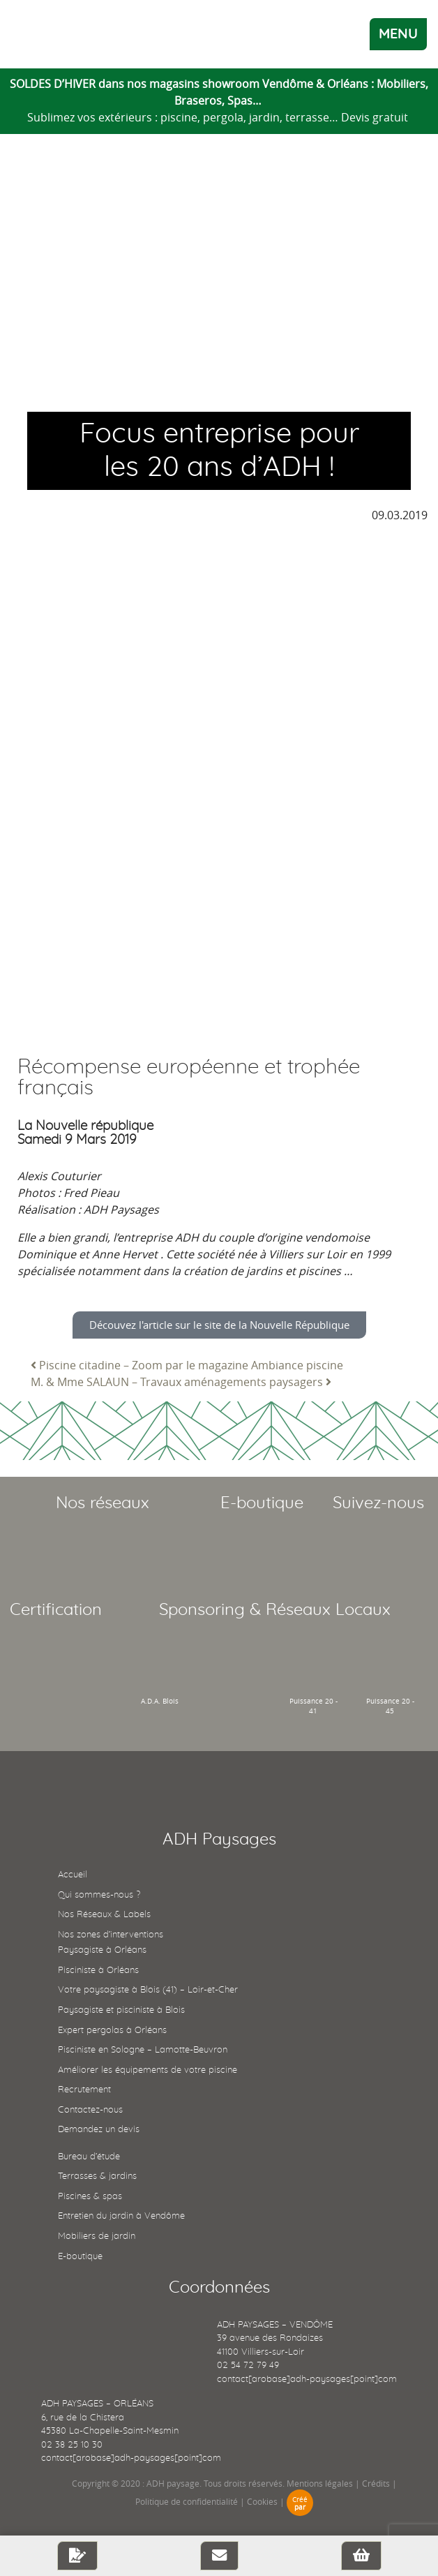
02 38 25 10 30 (72, 2445)
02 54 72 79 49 (248, 2365)
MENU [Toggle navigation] (398, 34)
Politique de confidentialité (186, 2501)
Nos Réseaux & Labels (104, 1914)
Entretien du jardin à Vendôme (121, 2216)
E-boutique (80, 2256)
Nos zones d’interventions (110, 1935)
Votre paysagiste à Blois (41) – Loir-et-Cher (148, 1990)
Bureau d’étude (89, 2156)
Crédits (376, 2483)
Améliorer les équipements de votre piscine (147, 2070)
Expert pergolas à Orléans (112, 2030)
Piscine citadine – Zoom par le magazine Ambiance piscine (187, 1365)
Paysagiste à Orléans (102, 1950)
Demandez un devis (98, 2129)
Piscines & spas (90, 2196)
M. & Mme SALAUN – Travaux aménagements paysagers (181, 1382)
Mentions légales (320, 2483)
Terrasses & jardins (97, 2176)
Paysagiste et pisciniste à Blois (121, 2010)
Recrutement (84, 2089)
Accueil (72, 1874)
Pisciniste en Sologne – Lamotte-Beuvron (142, 2050)
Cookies (262, 2501)
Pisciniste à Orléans (98, 1970)
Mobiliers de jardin (96, 2236)
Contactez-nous (90, 2110)
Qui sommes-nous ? (99, 1895)
